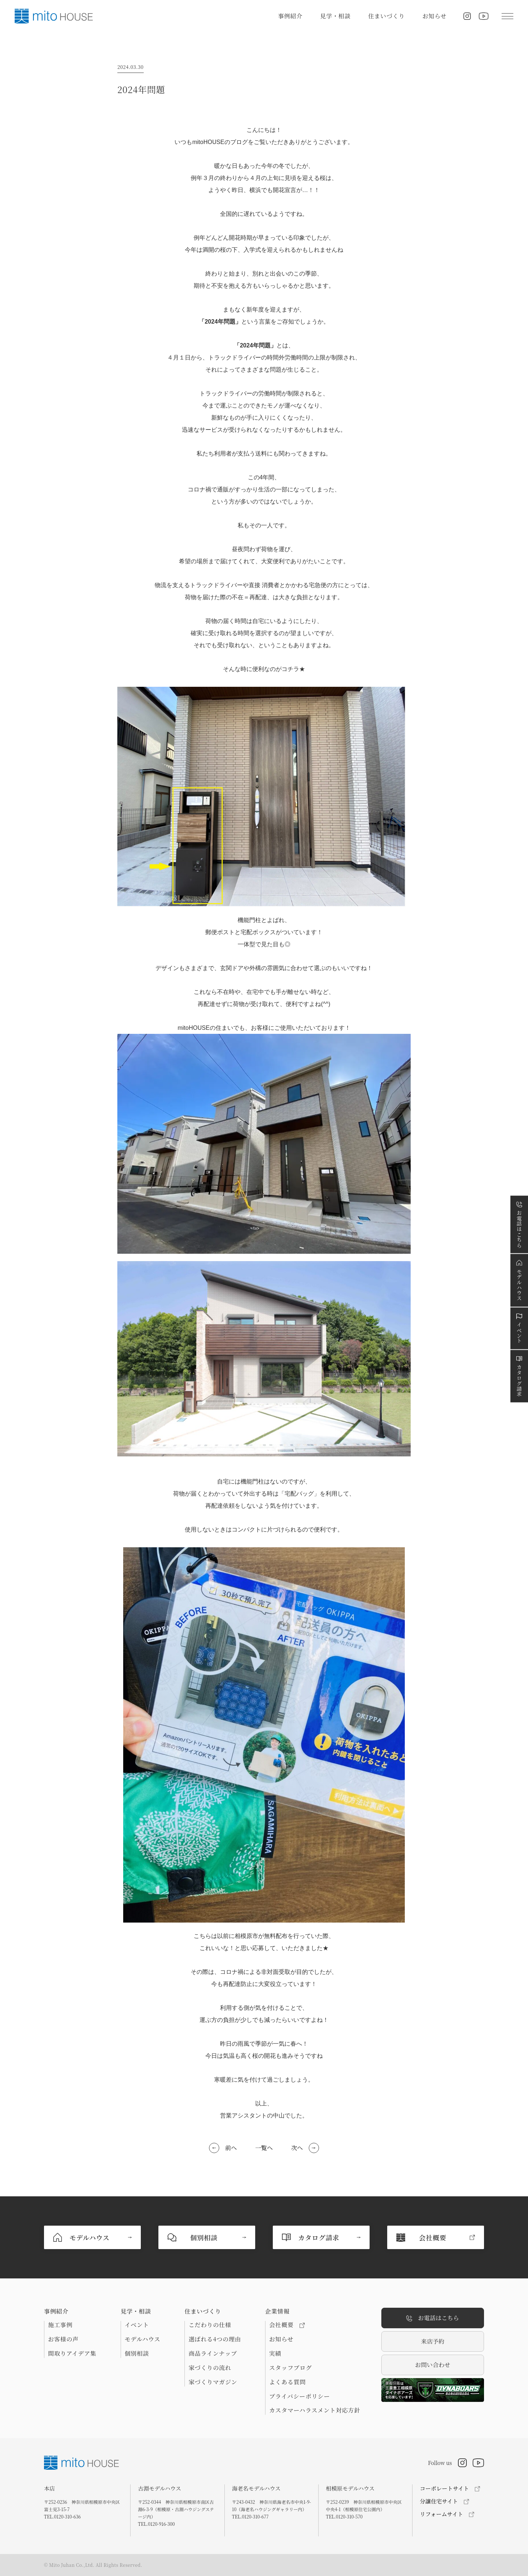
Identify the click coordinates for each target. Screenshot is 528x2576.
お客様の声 (63, 2339)
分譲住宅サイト (439, 2501)
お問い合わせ (432, 2365)
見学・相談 (335, 16)
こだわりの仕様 (209, 2325)
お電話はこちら (432, 2318)
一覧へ (264, 2148)
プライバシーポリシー (299, 2396)
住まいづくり (386, 16)
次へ (297, 2148)
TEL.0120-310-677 (250, 2516)
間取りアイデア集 (72, 2354)
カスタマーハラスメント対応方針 (314, 2410)
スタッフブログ (290, 2368)
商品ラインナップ (212, 2354)
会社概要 (287, 2325)
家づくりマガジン (212, 2382)
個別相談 (137, 2354)
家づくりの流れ (209, 2368)
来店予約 (432, 2341)
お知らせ (434, 16)
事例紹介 (290, 16)
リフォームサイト (441, 2514)
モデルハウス (142, 2339)
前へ (231, 2148)
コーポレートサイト (444, 2488)
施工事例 (60, 2325)
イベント (137, 2325)
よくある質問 (287, 2382)
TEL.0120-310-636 (62, 2516)
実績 (275, 2354)
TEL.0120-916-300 (156, 2524)
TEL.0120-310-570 (344, 2516)
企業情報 (277, 2311)
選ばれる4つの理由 (214, 2339)
